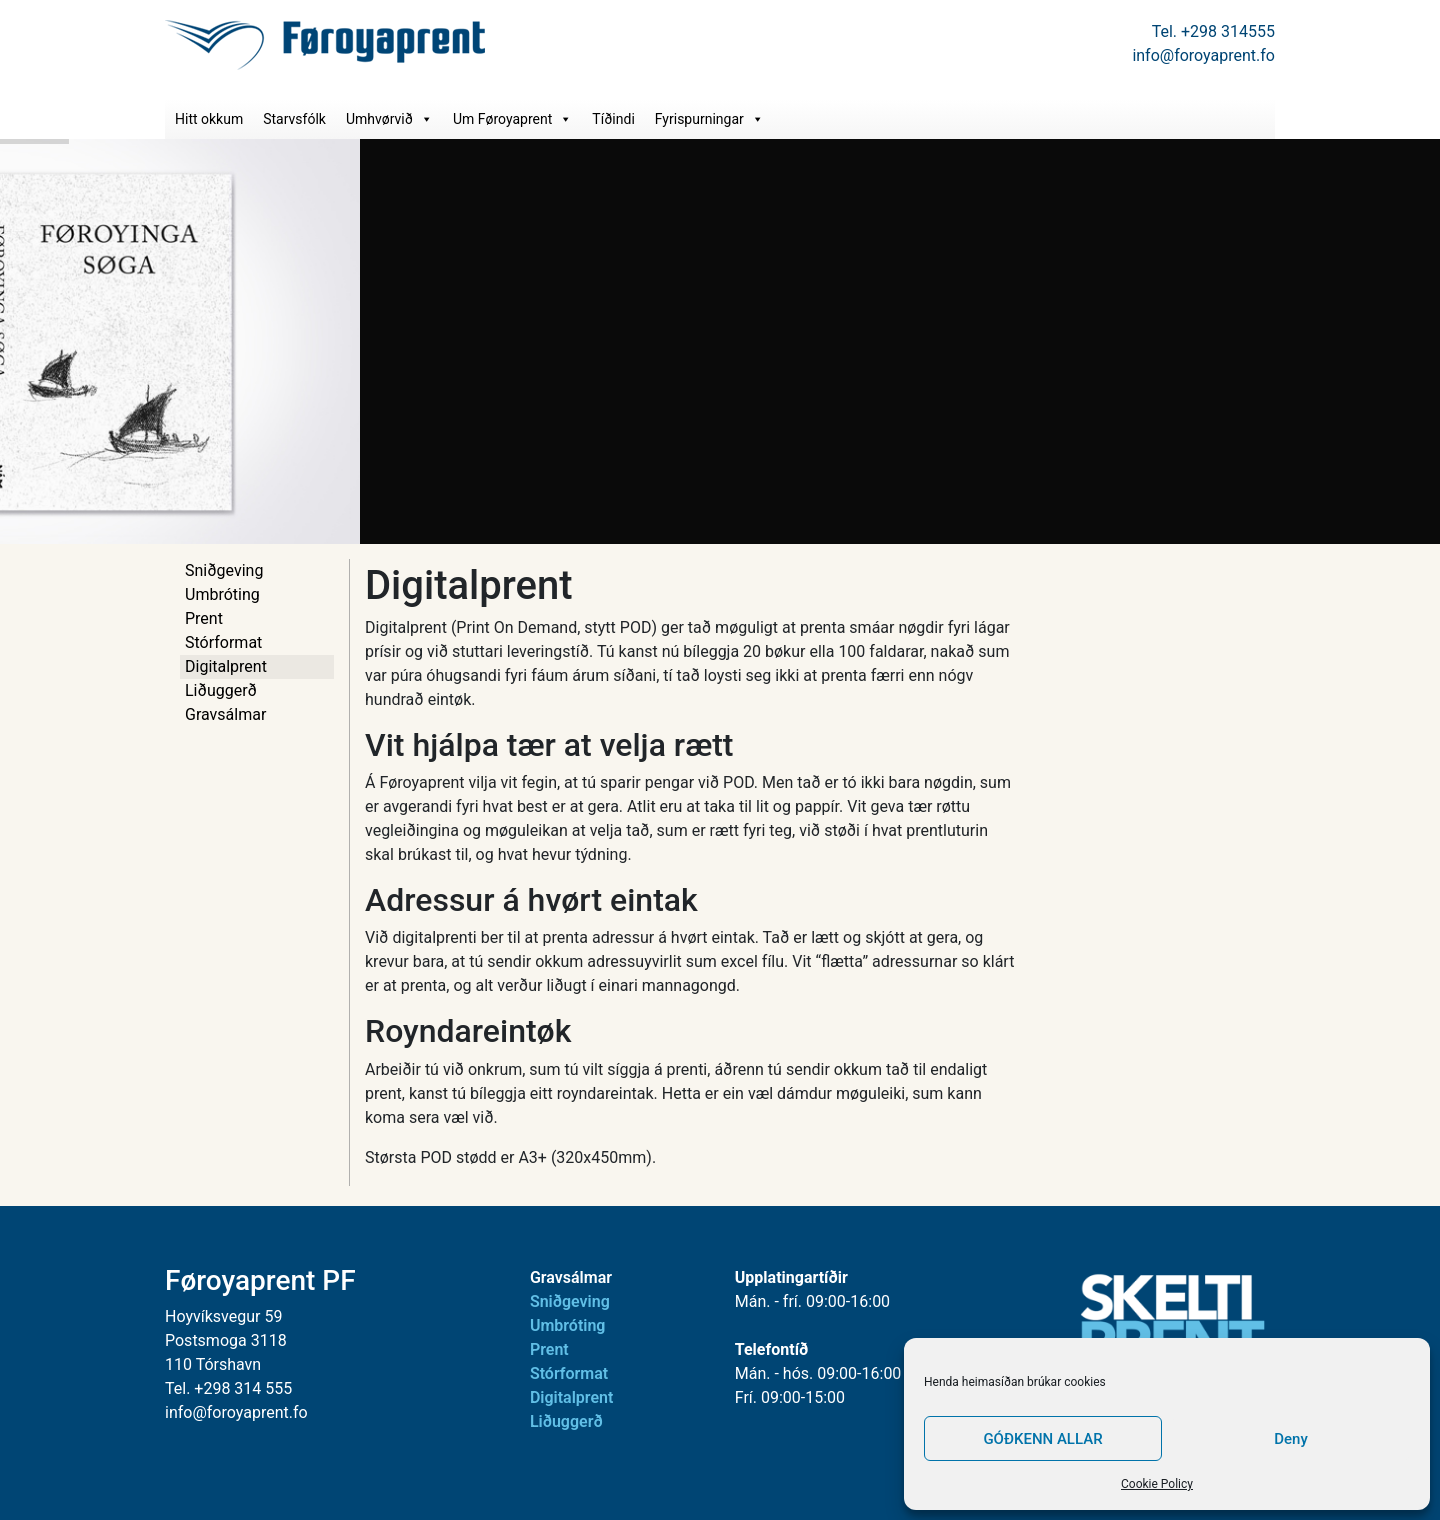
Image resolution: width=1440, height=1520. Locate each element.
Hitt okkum (209, 119)
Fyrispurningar (709, 119)
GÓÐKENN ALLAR (1042, 1439)
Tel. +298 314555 (1213, 31)
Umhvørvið (389, 119)
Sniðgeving (224, 570)
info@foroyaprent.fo (1203, 55)
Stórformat (223, 642)
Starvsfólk (294, 119)
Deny (1291, 1439)
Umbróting (222, 594)
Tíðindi (613, 119)
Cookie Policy (1157, 1484)
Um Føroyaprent (512, 119)
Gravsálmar (225, 714)
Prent (204, 618)
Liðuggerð (221, 690)
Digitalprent (226, 666)
